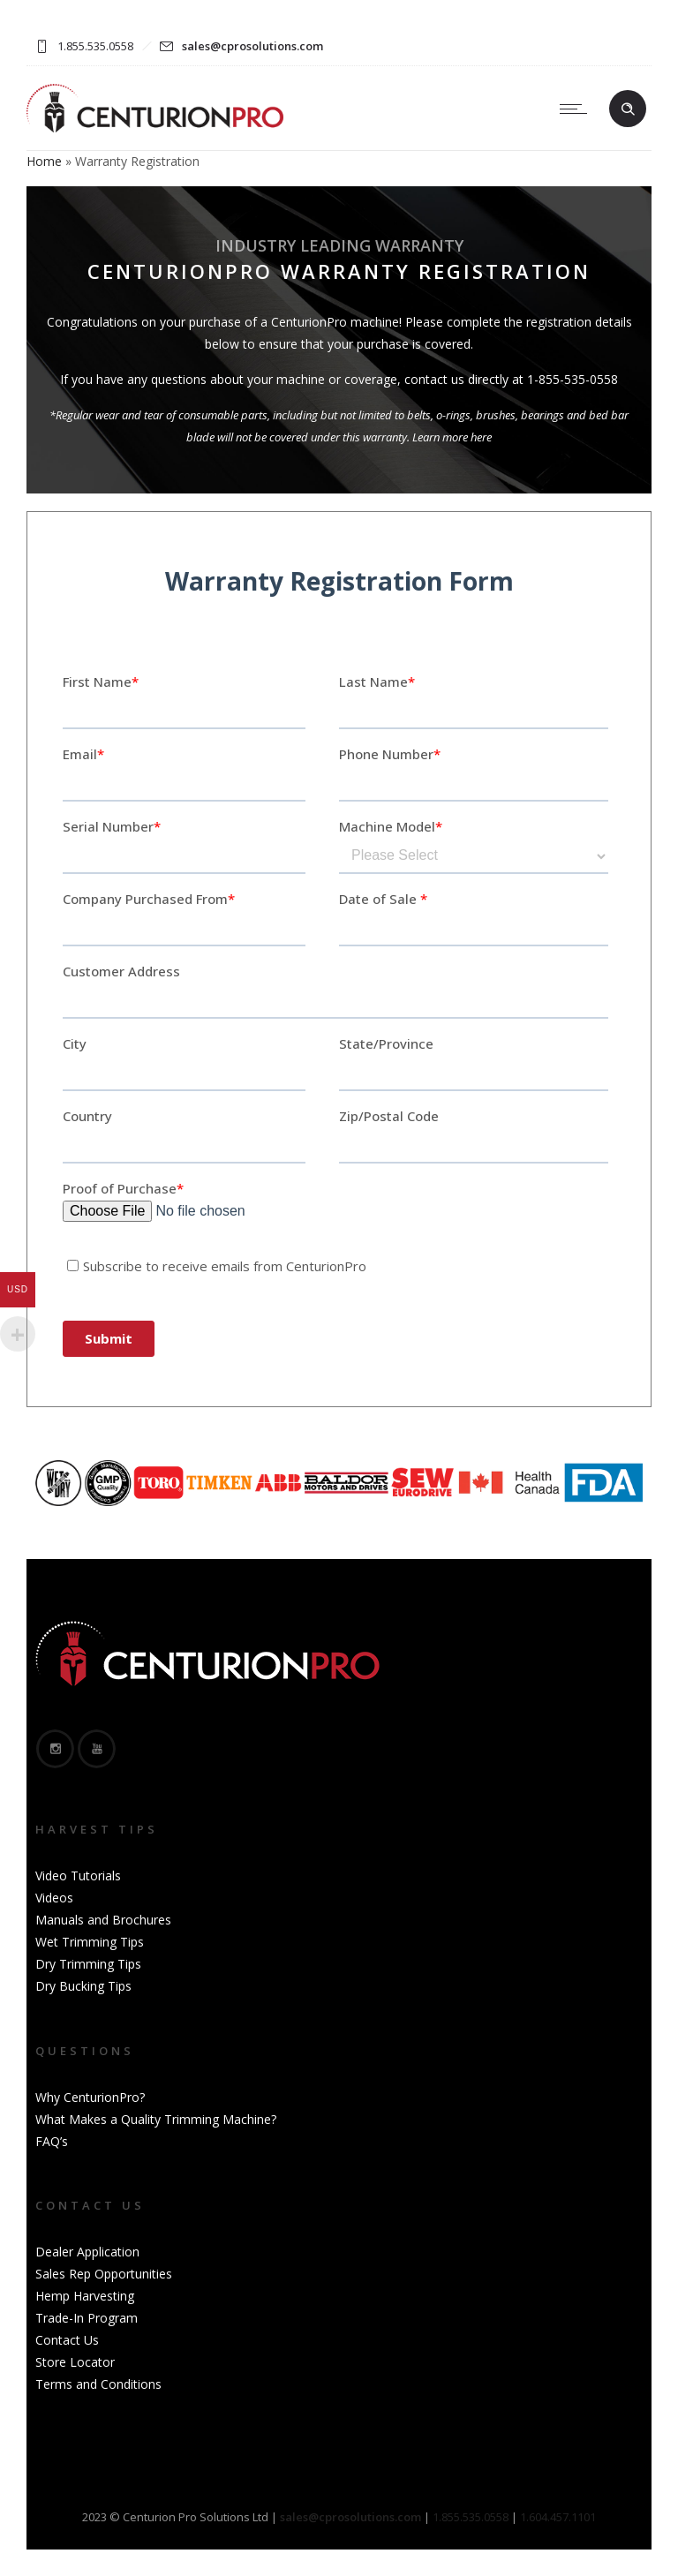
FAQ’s (51, 2141)
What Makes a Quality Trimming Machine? (155, 2119)
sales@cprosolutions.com (252, 46)
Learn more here (452, 437)
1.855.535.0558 (470, 2517)
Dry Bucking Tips (83, 1985)
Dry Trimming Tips (88, 1963)
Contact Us (67, 2339)
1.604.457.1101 (558, 2517)
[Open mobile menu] (577, 108)
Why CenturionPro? (90, 2097)
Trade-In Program (86, 2317)
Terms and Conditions (98, 2384)
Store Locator (75, 2362)
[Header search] (628, 109)
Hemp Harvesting (84, 2295)
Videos (54, 1897)
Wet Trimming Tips (89, 1941)
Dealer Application (87, 2251)
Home (44, 161)
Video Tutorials (78, 1875)
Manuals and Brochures (103, 1919)
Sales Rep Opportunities (103, 2273)
